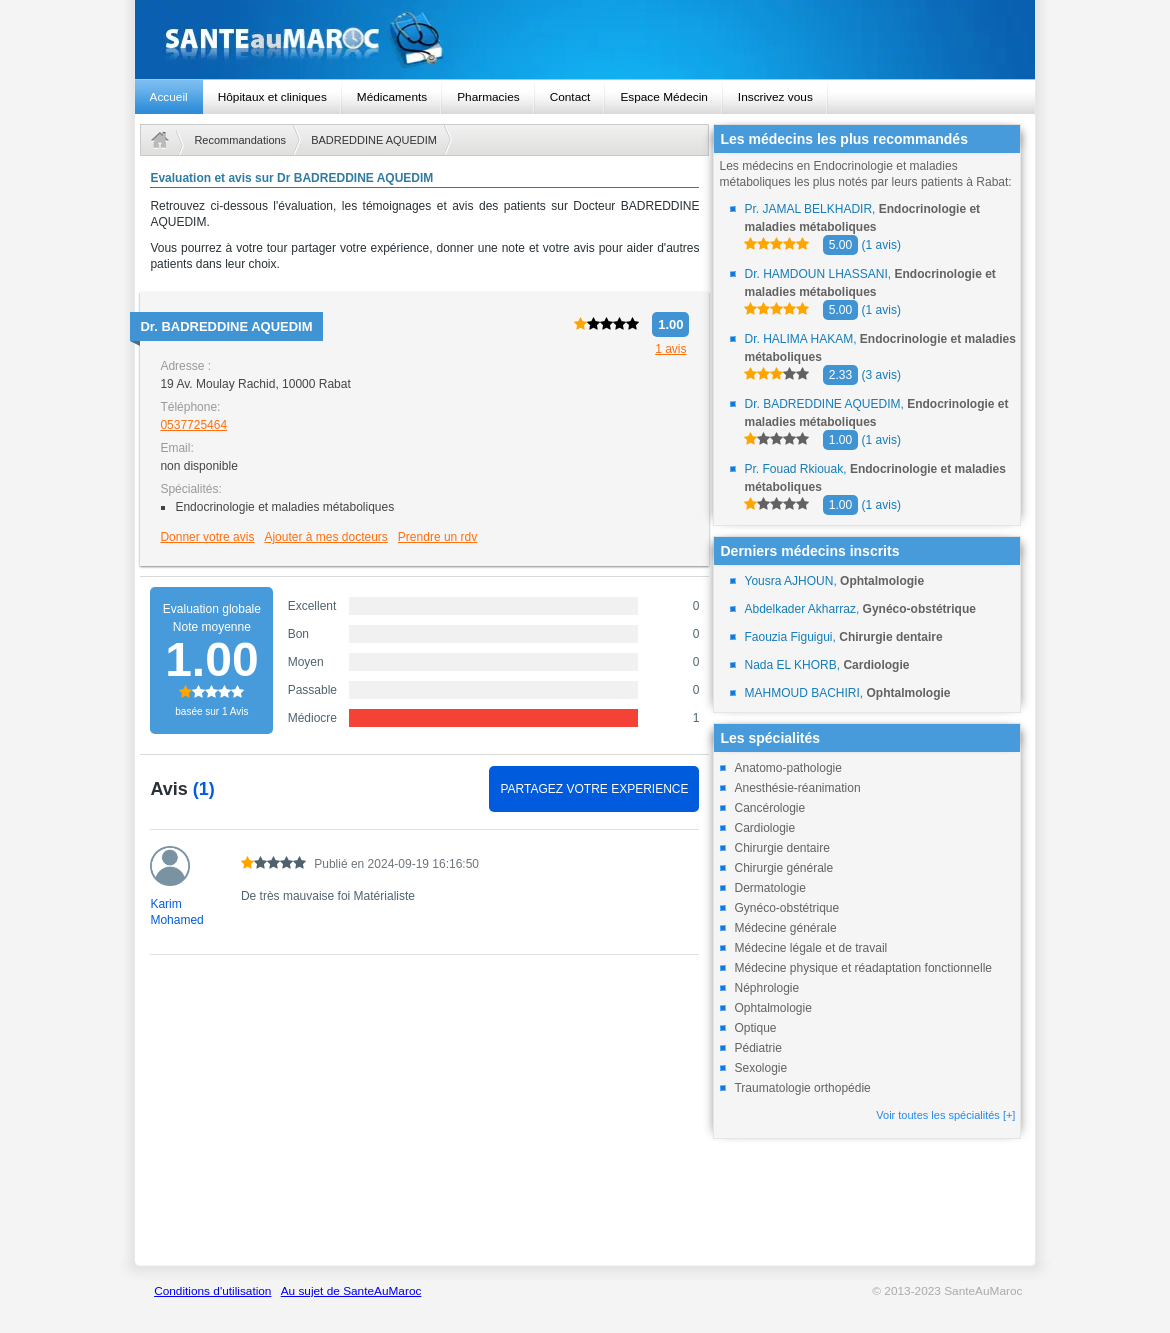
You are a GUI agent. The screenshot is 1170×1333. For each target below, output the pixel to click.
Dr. (226, 326)
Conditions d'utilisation (212, 1291)
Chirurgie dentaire (781, 848)
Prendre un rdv (437, 537)
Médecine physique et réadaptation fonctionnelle (863, 968)
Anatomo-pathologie (787, 768)
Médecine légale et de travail (810, 948)
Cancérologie (769, 808)
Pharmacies (488, 97)
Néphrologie (766, 988)
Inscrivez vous (775, 97)
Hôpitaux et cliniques (272, 97)
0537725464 (193, 425)
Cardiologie (764, 828)
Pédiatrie (757, 1048)
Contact (570, 97)
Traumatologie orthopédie (802, 1088)
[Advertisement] (424, 1121)
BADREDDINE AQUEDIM (374, 140)
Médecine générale (785, 928)
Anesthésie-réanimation (797, 788)
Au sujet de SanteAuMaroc (351, 1291)
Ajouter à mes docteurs (325, 537)
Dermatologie (769, 888)
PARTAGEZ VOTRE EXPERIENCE (594, 789)
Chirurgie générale (783, 868)
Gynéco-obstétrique (786, 908)
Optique (755, 1028)
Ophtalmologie (772, 1008)
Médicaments (392, 97)
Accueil (169, 97)
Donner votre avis (207, 537)
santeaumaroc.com (585, 39)
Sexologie (760, 1068)
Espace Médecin (663, 97)
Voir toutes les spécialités (945, 1115)
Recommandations (240, 140)
